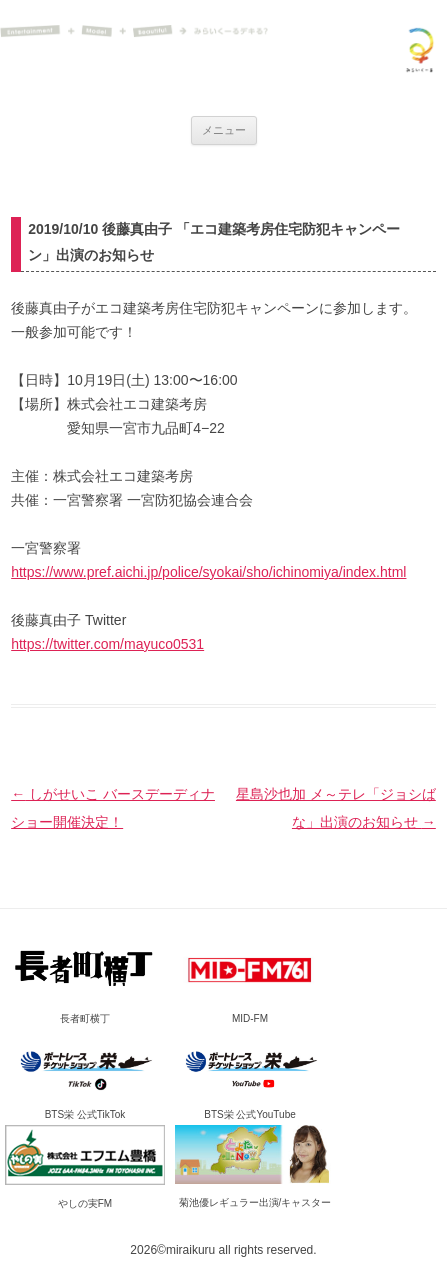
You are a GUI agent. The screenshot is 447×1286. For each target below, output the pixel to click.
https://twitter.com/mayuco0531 (107, 644)
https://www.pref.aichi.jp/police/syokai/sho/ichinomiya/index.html (208, 572)
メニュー (224, 130)
